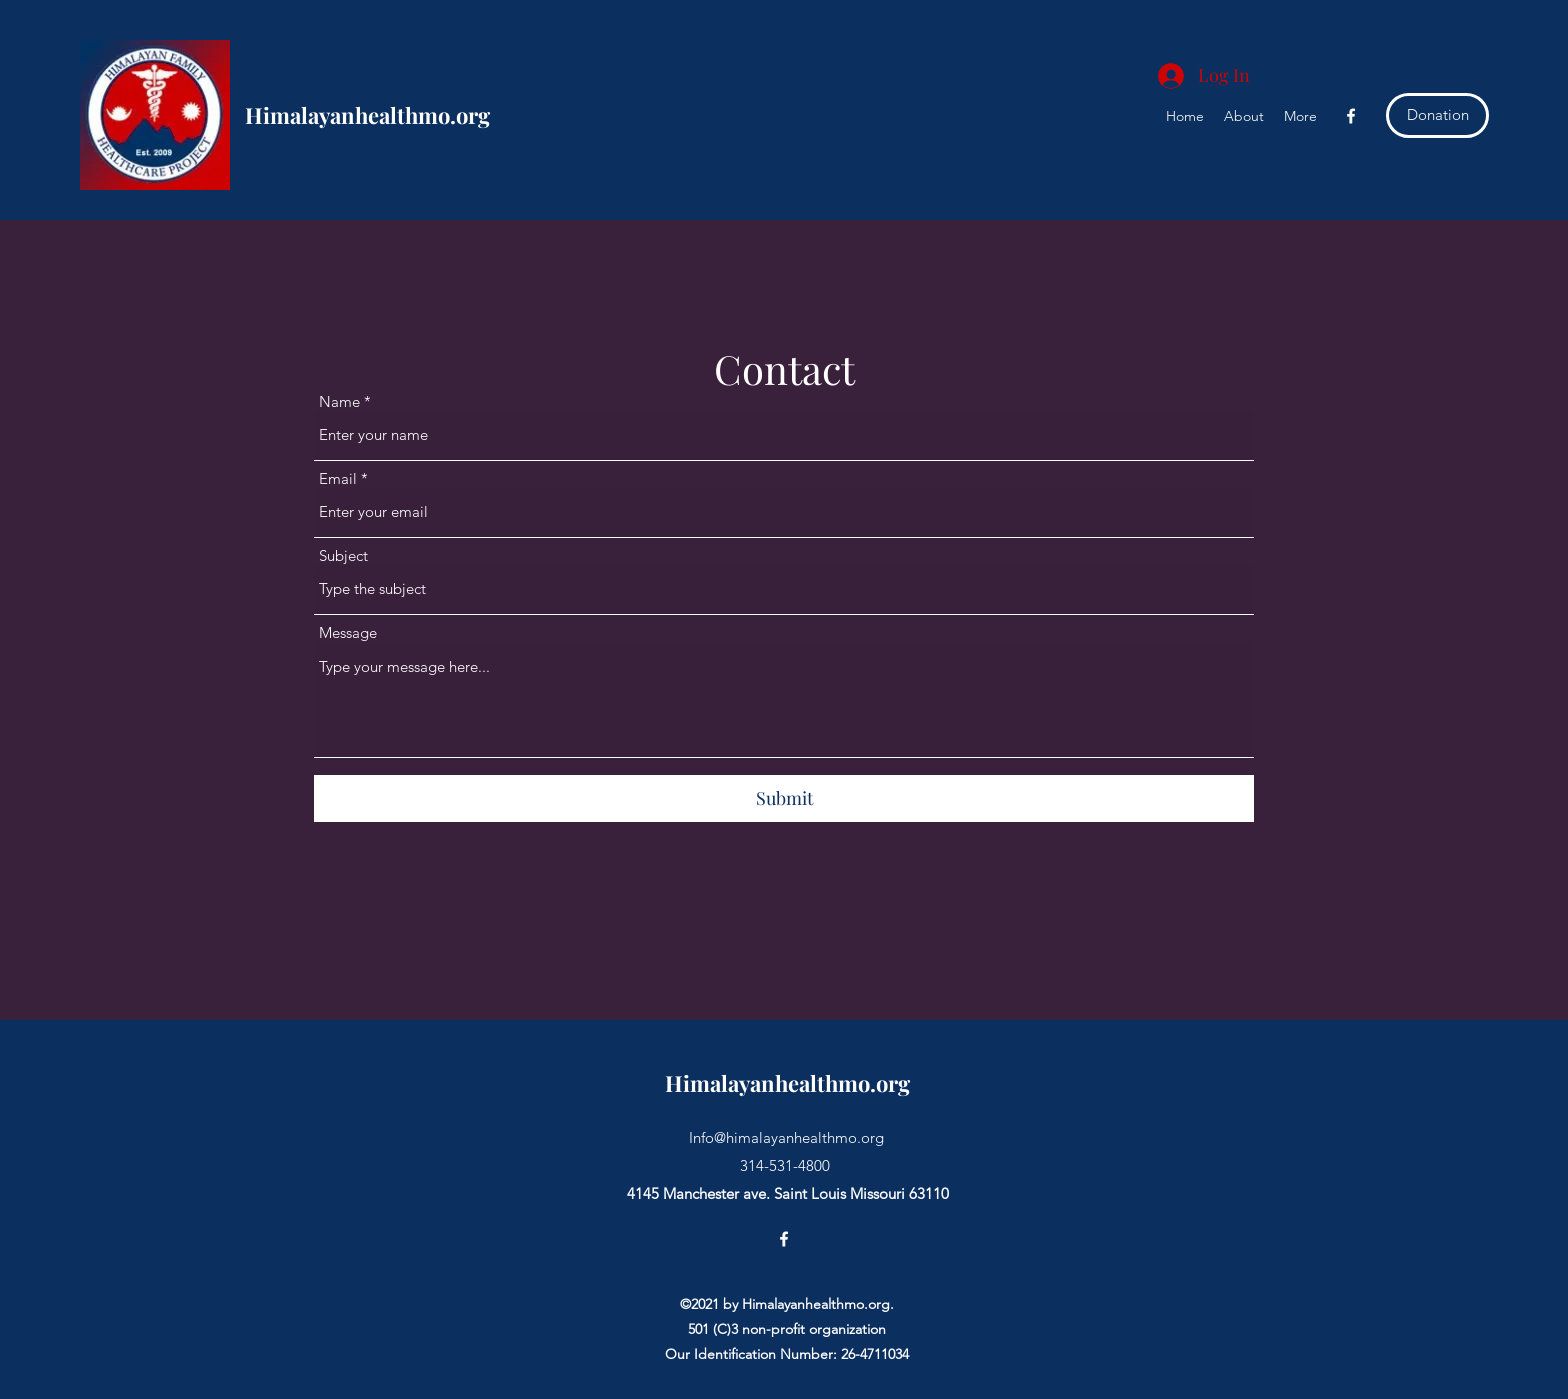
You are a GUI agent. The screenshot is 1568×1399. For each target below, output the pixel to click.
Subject (343, 555)
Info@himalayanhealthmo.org (786, 1137)
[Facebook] (1351, 116)
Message (348, 632)
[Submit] (784, 798)
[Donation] (1437, 115)
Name (339, 401)
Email (338, 478)
